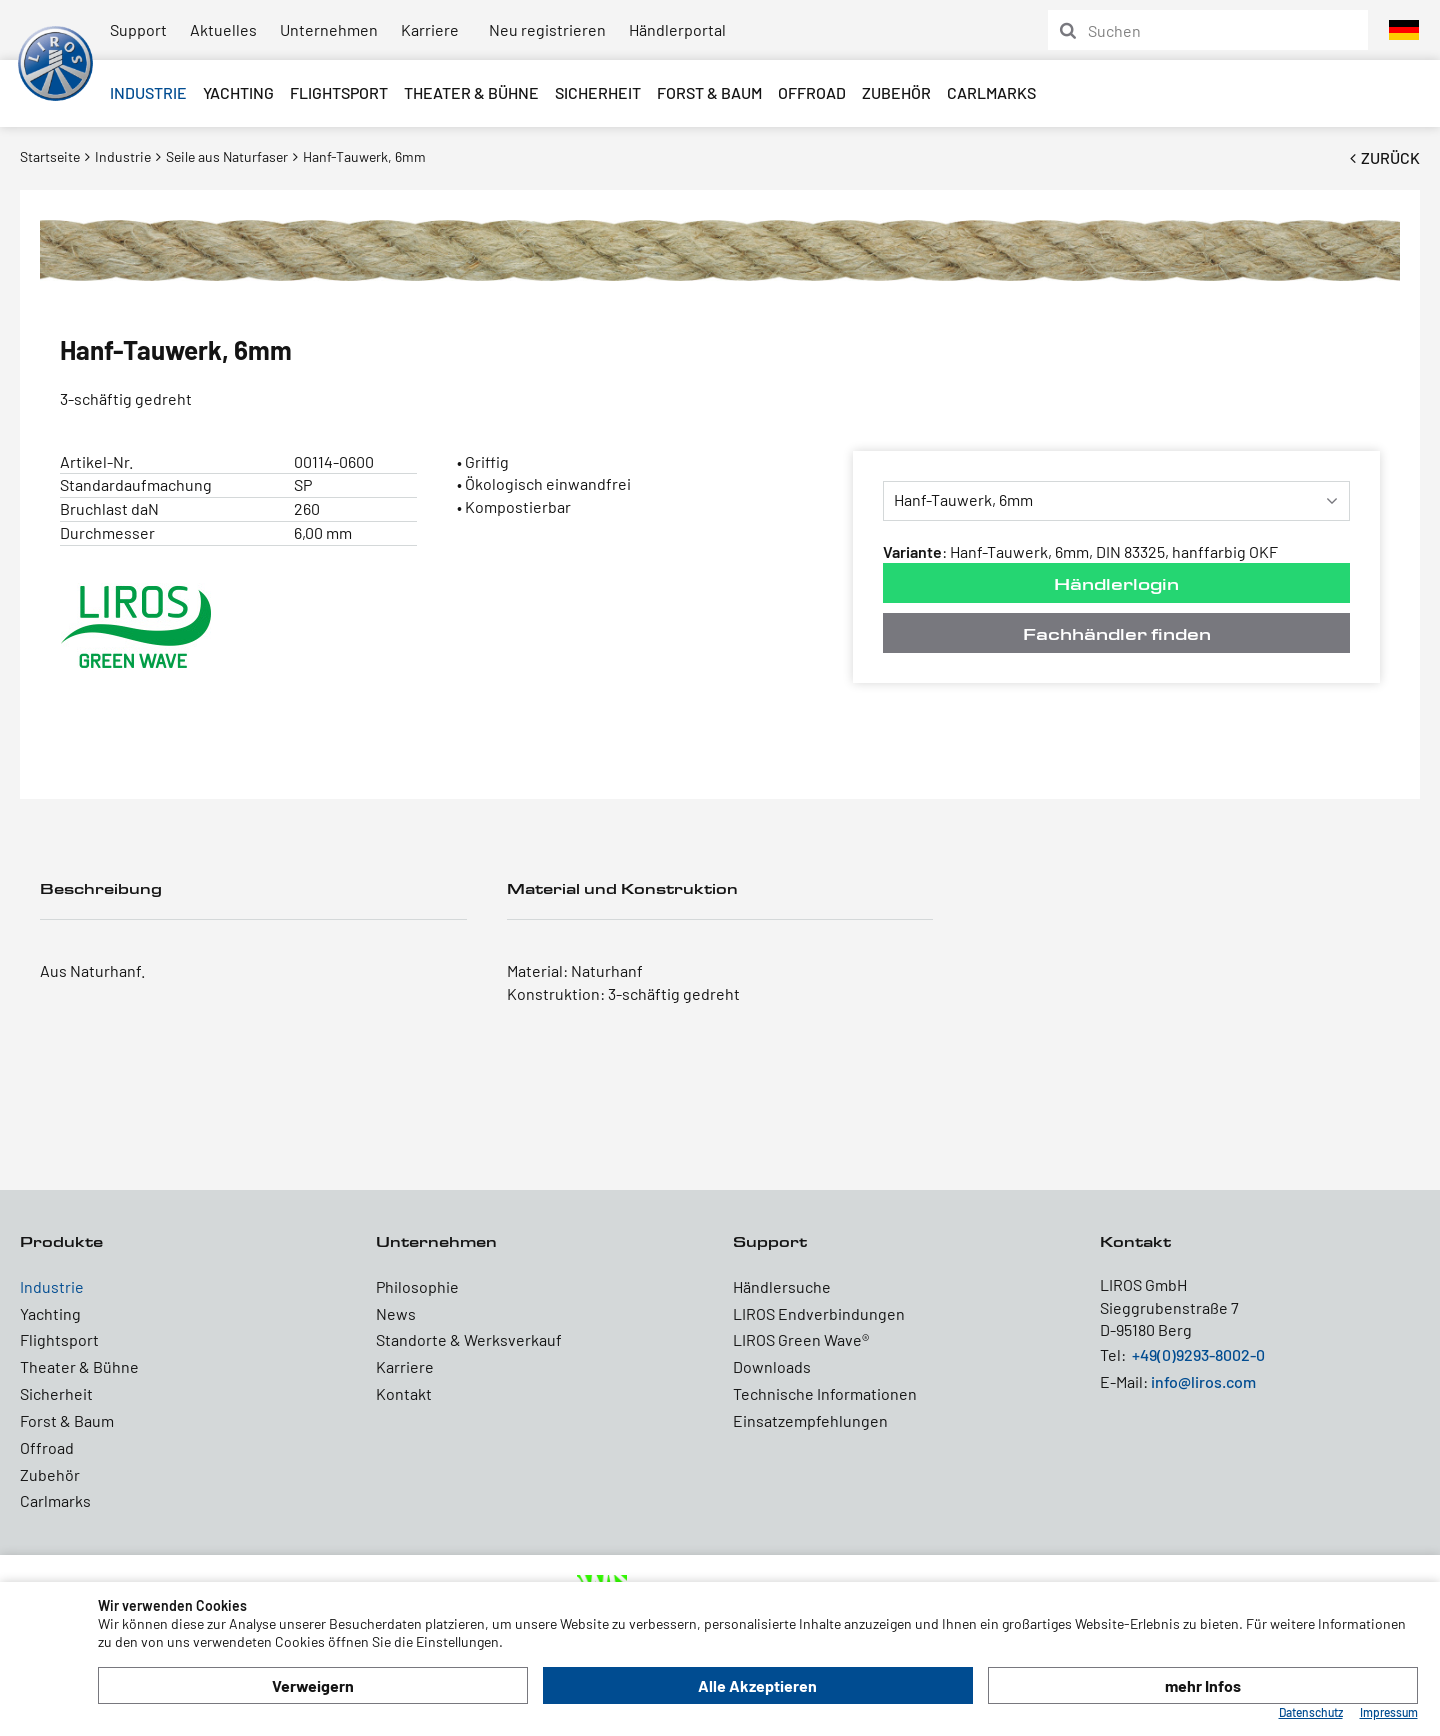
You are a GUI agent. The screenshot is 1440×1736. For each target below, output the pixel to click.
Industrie (148, 92)
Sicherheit (598, 92)
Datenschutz (1311, 1712)
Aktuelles (223, 29)
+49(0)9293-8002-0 (1198, 1354)
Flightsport (339, 92)
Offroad (812, 92)
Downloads (772, 1366)
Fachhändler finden (1117, 633)
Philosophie (417, 1286)
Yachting (238, 92)
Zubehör (896, 92)
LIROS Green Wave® (801, 1339)
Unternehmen (329, 29)
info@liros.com (1203, 1381)
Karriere (430, 29)
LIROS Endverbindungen (819, 1313)
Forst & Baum (709, 92)
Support (138, 29)
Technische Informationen (825, 1393)
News (396, 1313)
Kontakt (404, 1393)
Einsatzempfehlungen (810, 1420)
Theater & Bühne (471, 92)
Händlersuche (782, 1286)
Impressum (1389, 1712)
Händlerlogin (1116, 583)
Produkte (61, 1241)
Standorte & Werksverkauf (469, 1339)
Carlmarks (991, 92)
